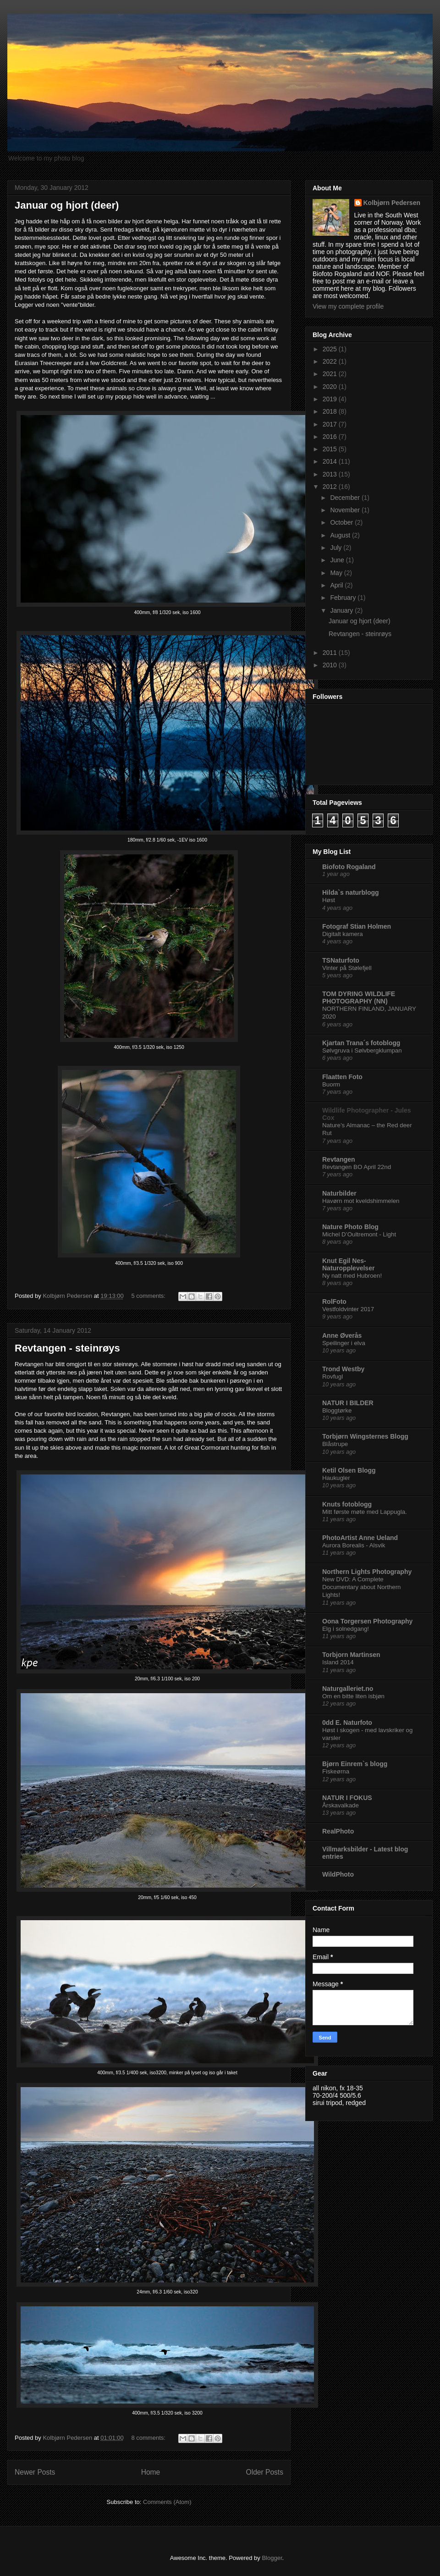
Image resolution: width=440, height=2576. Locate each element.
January (342, 610)
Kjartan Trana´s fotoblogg (361, 1043)
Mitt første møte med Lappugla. (364, 1511)
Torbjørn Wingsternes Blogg (365, 1436)
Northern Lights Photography (367, 1571)
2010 (331, 665)
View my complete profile (348, 306)
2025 (331, 349)
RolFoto (334, 1301)
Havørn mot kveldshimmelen (360, 1200)
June (338, 560)
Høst (328, 900)
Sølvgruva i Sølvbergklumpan (362, 1050)
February (344, 597)
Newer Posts (35, 2472)
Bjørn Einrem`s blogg (354, 1763)
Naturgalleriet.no (347, 1688)
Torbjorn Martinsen (351, 1654)
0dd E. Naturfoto (347, 1722)
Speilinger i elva (343, 1343)
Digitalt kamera (342, 934)
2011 (331, 652)
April (337, 585)
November (345, 510)
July (336, 547)
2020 (331, 386)
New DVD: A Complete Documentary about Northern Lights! (361, 1587)
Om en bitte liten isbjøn (353, 1696)
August (341, 535)
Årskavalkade (340, 1805)
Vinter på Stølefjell (347, 967)
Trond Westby (343, 1369)
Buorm (331, 1084)
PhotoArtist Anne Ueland (360, 1537)
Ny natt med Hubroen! (352, 1275)
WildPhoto (338, 1874)
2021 (331, 373)
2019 (331, 399)
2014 (331, 461)
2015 (331, 449)
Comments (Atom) (167, 2501)
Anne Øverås (342, 1335)
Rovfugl (332, 1376)
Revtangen (338, 1159)
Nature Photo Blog (350, 1226)
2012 (331, 486)
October (342, 522)
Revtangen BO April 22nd (356, 1166)
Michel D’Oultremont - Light (359, 1234)
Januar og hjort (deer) (67, 205)
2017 (331, 424)
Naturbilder (339, 1193)
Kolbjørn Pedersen (391, 202)
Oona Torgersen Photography (367, 1621)
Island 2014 (338, 1662)
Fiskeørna (335, 1771)
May (337, 572)
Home (150, 2472)
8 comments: (149, 2437)
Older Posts (264, 2472)
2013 (331, 474)
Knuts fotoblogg (347, 1504)
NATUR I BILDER (348, 1403)
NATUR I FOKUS (347, 1797)
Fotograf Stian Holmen (356, 926)
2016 (331, 436)
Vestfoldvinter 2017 (348, 1309)
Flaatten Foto (342, 1076)
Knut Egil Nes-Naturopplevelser (348, 1264)
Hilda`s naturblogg (350, 892)
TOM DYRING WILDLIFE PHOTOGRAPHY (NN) (358, 997)
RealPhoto (338, 1831)
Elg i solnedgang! (345, 1628)
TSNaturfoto (340, 960)
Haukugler (336, 1477)
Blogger (272, 2557)
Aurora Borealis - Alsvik (353, 1545)
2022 (331, 361)
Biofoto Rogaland (349, 866)
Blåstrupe (335, 1443)
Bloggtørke (337, 1410)
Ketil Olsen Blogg (349, 1470)
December (345, 497)
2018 (331, 411)
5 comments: (149, 1295)
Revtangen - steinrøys (67, 1348)
